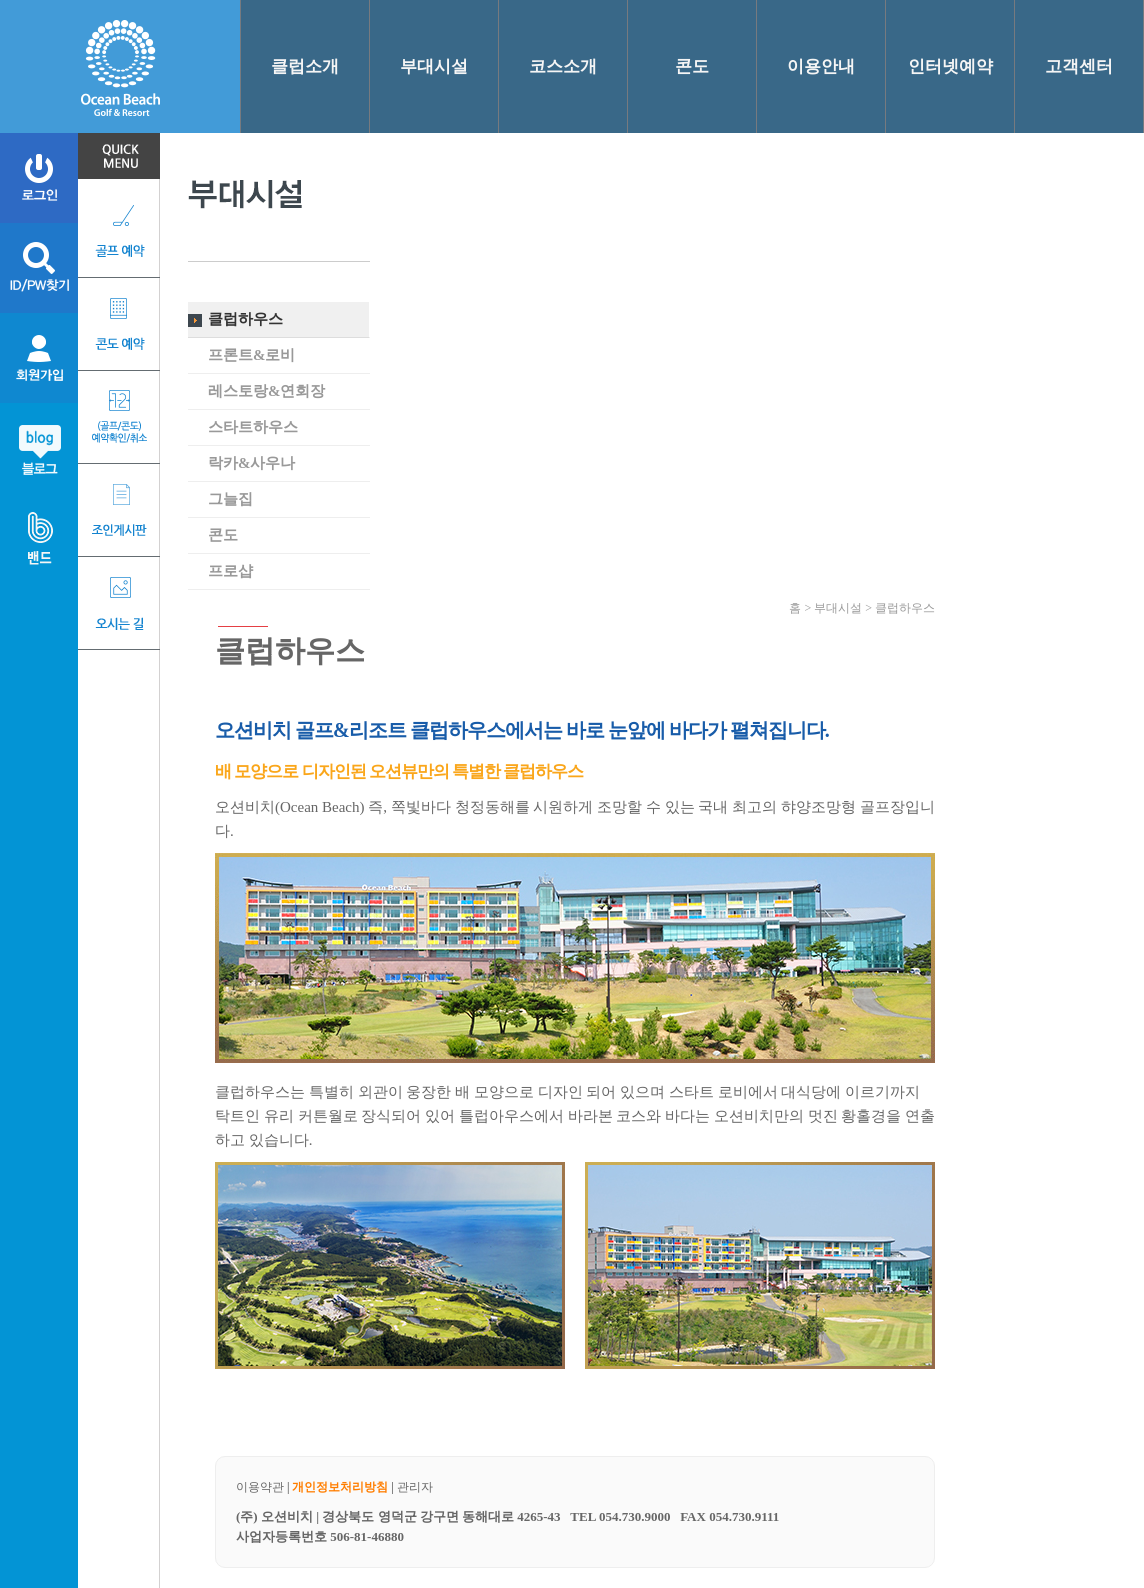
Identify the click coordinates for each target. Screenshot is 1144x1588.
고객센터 (1079, 66)
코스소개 (563, 66)
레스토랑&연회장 (267, 391)
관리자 (415, 1487)
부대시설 (434, 66)
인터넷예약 (950, 66)
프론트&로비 (252, 355)
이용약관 (260, 1487)
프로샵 (230, 571)
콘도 (692, 66)
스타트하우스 (253, 427)
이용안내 (821, 66)
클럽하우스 (245, 319)
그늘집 (230, 499)
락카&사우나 (252, 463)
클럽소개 (305, 66)
